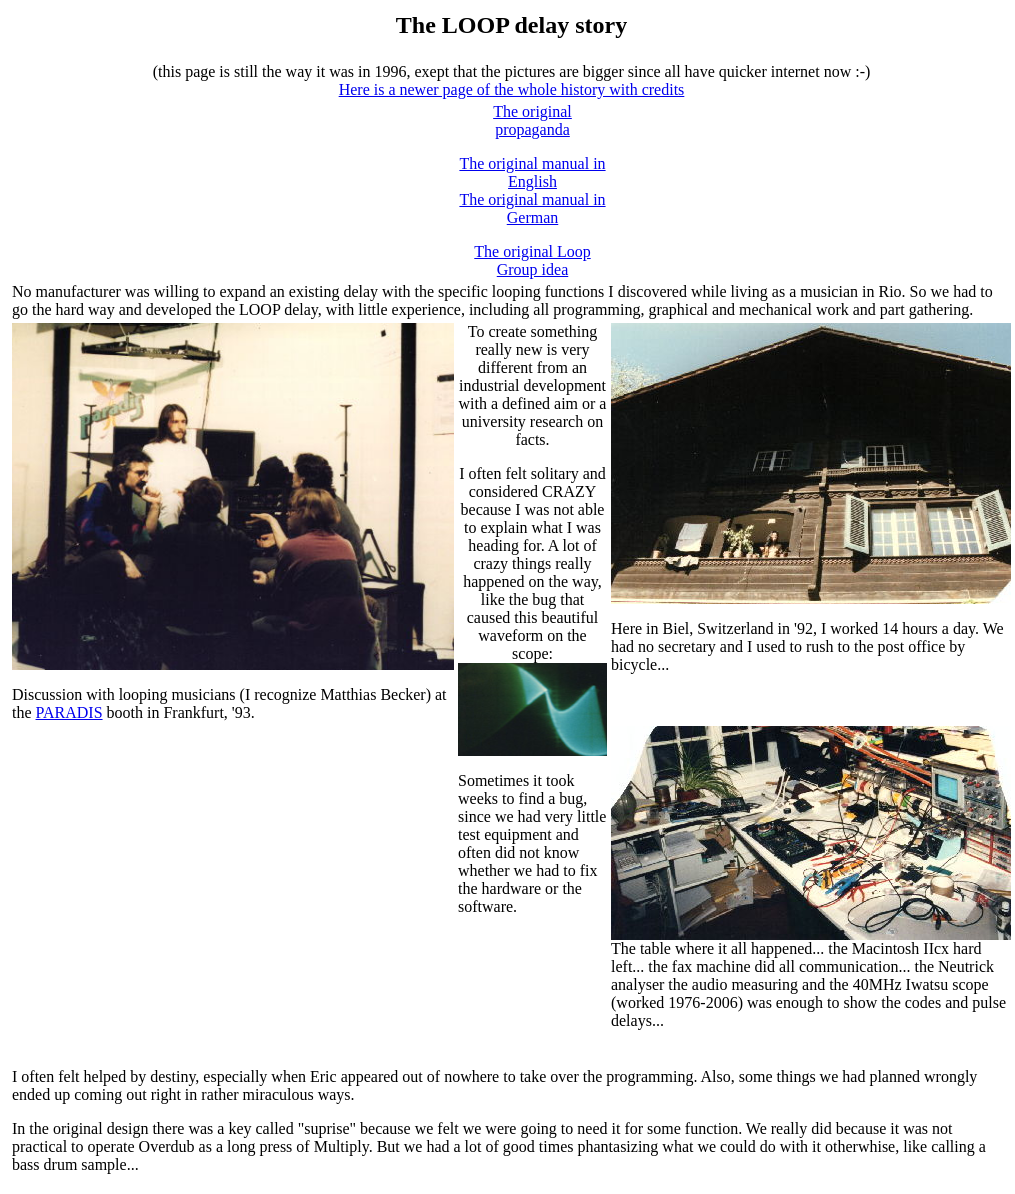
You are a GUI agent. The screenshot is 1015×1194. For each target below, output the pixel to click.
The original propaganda (532, 120)
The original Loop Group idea (532, 260)
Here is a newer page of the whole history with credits (512, 89)
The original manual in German (532, 208)
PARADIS (69, 712)
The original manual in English (532, 172)
